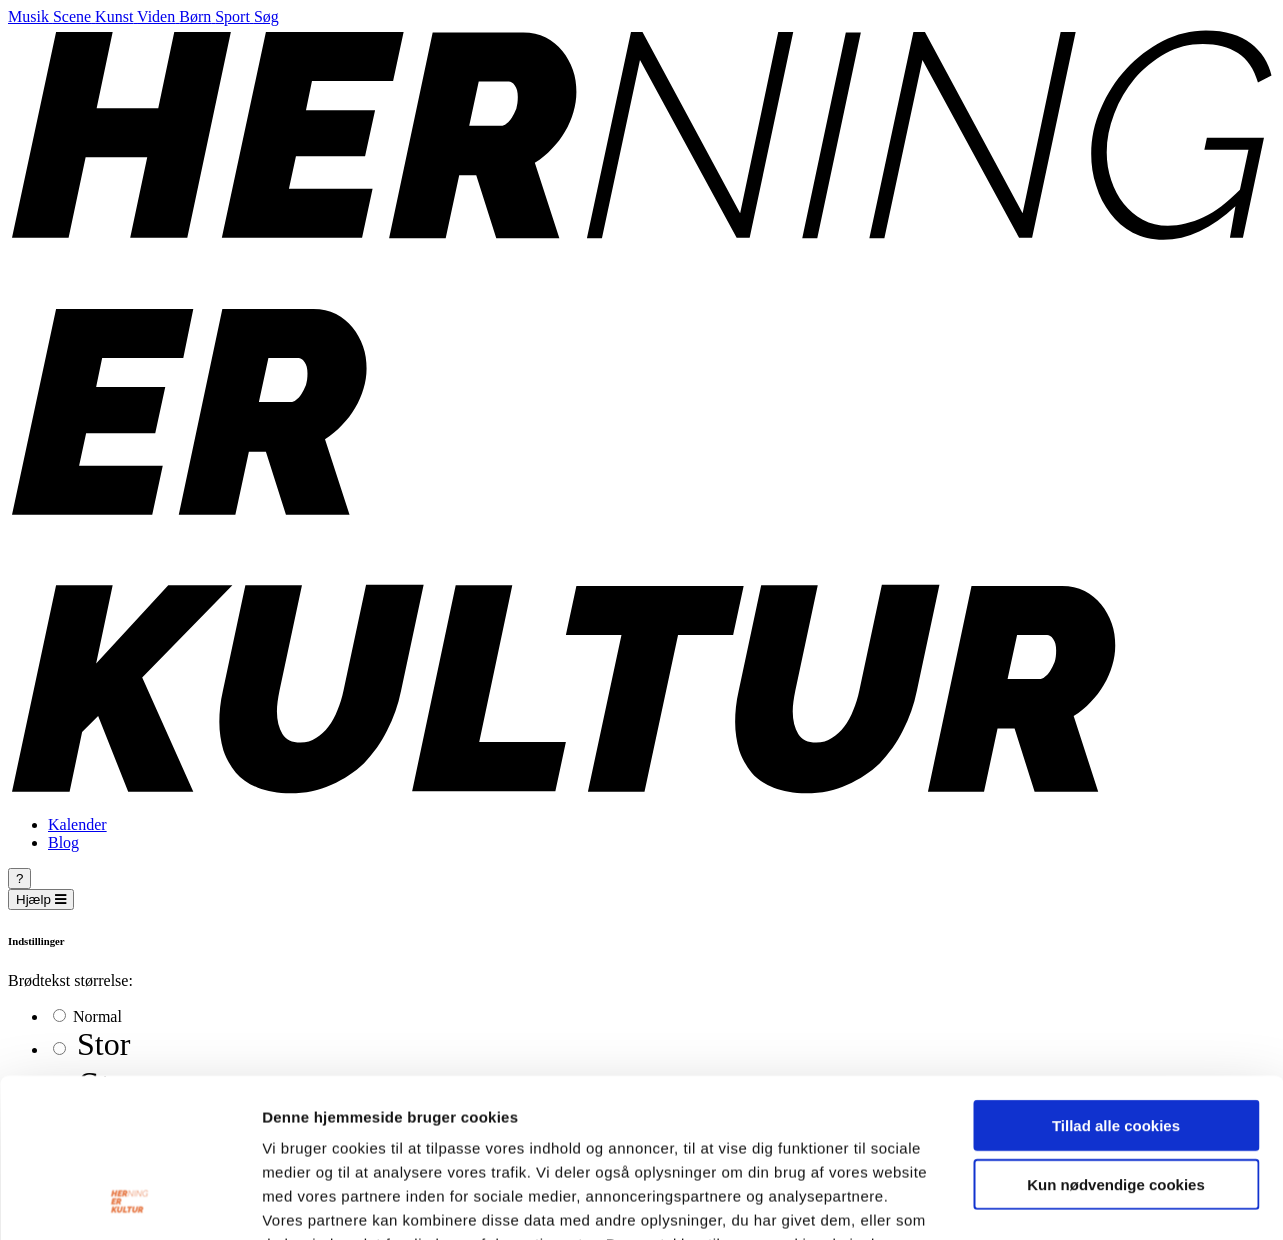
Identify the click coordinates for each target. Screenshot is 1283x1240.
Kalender (77, 824)
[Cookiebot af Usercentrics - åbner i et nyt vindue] (129, 1201)
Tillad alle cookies (1116, 976)
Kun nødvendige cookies (1116, 1035)
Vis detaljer (1039, 1200)
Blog (63, 842)
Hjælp (41, 899)
